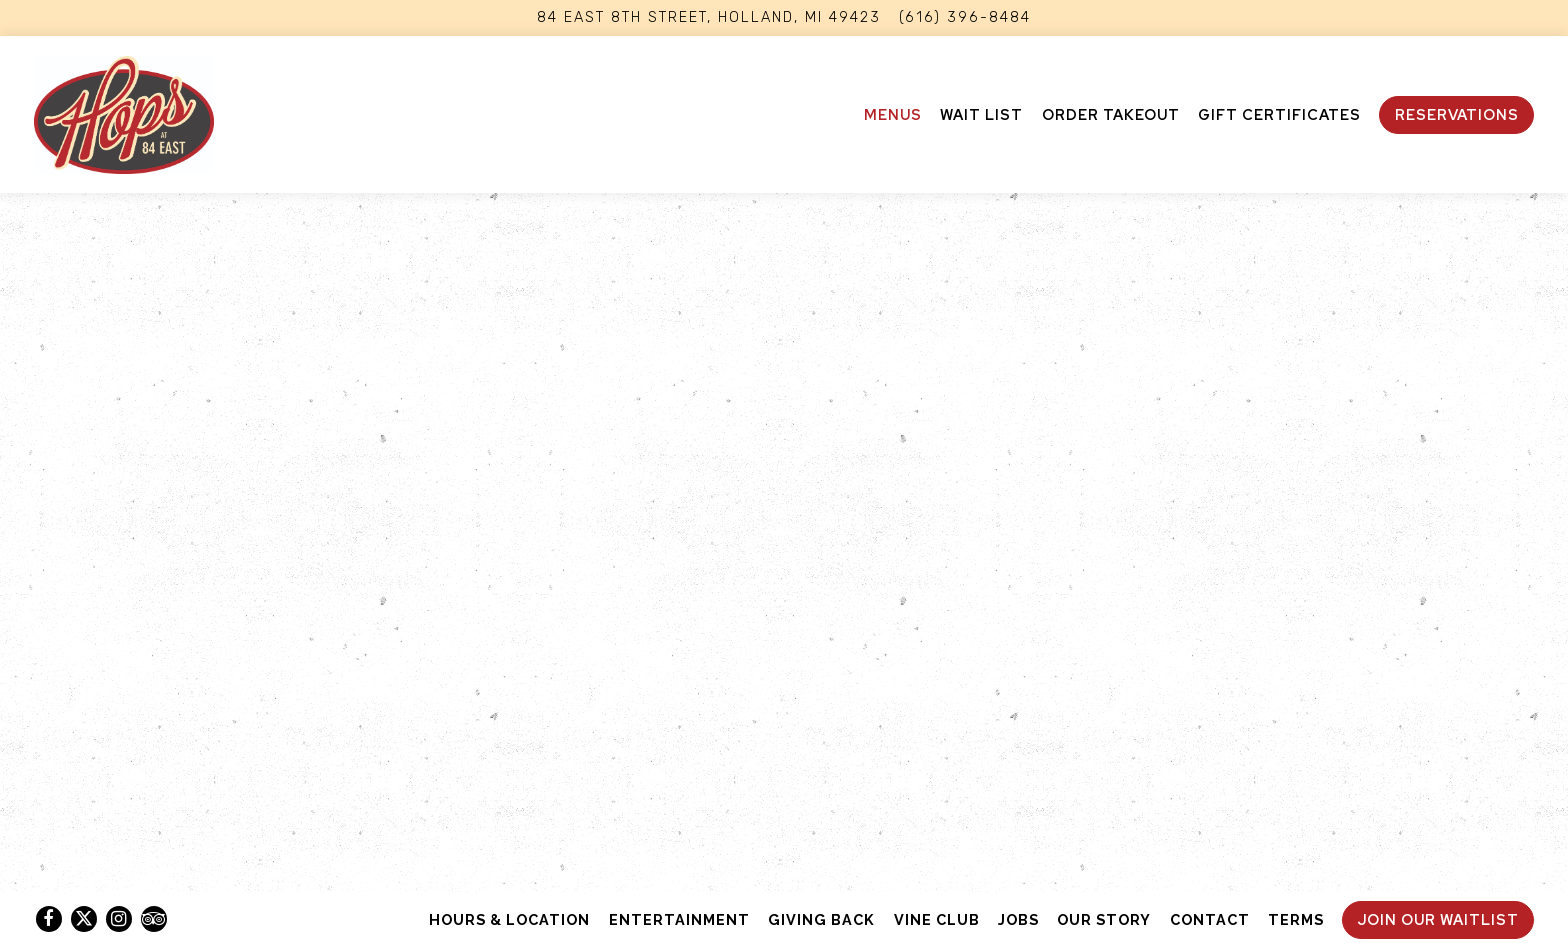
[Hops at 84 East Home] (124, 114)
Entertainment (679, 919)
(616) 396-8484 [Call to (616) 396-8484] (965, 17)
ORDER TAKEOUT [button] (1111, 114)
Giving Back (821, 919)
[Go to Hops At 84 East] (709, 18)
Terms (1296, 919)
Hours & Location (509, 919)
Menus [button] (893, 114)
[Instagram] (119, 919)
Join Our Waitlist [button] (1438, 919)
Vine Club (937, 919)
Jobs (1018, 919)
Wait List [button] (981, 114)
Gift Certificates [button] (1279, 114)
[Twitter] (84, 919)
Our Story (1104, 919)
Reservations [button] (1457, 114)
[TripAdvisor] (154, 919)
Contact (1210, 919)
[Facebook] (49, 919)
